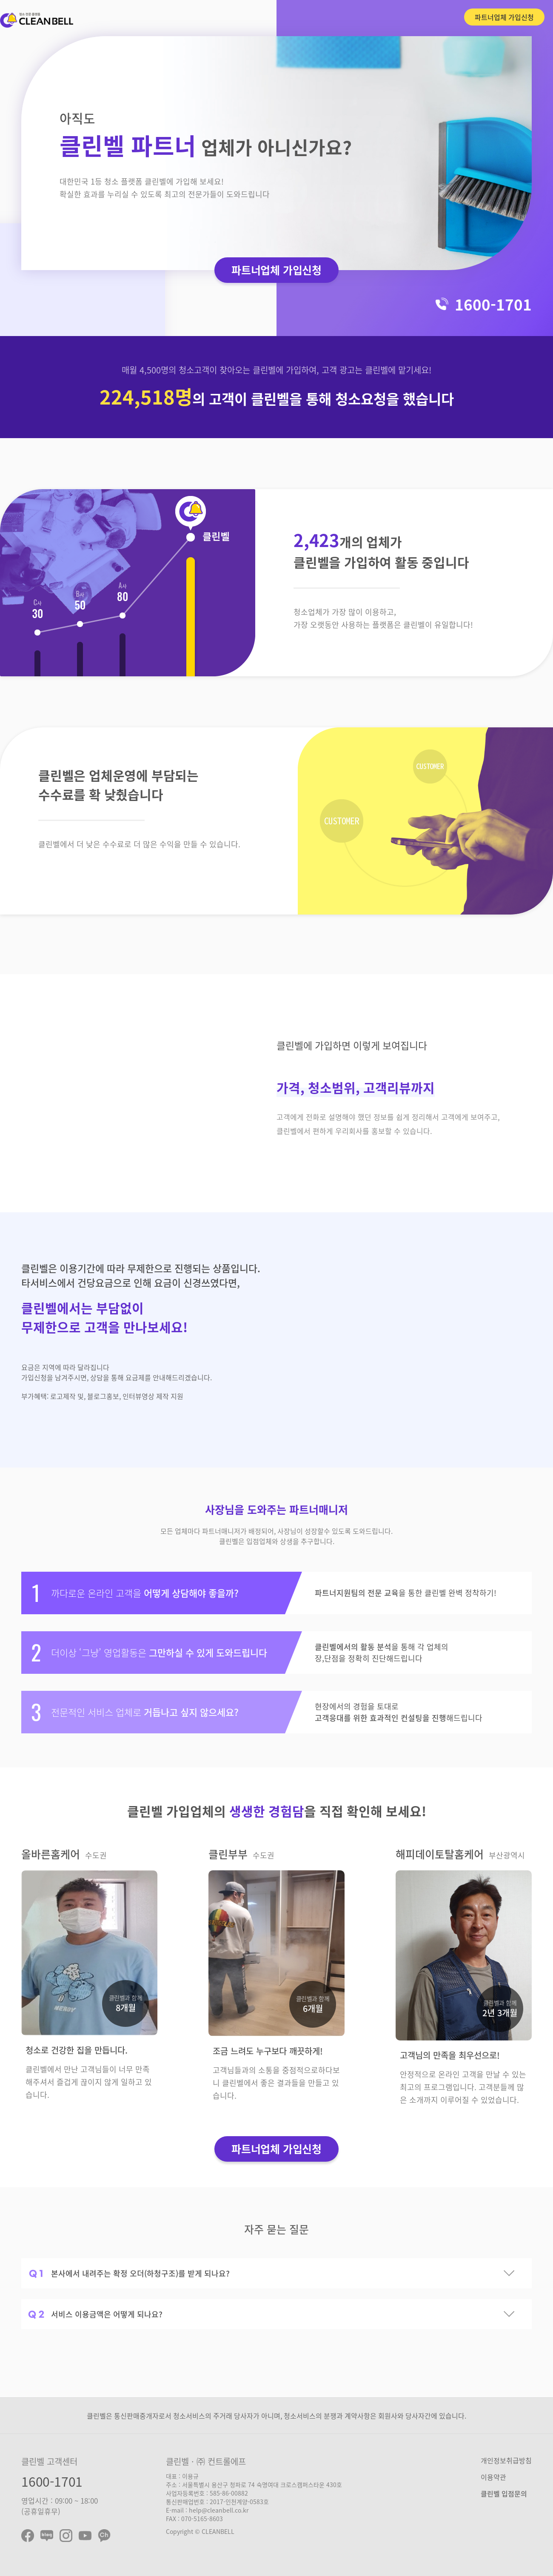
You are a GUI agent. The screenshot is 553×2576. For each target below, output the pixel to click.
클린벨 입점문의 (504, 2493)
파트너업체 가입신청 (504, 17)
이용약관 (493, 2477)
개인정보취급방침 (506, 2460)
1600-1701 (52, 2481)
